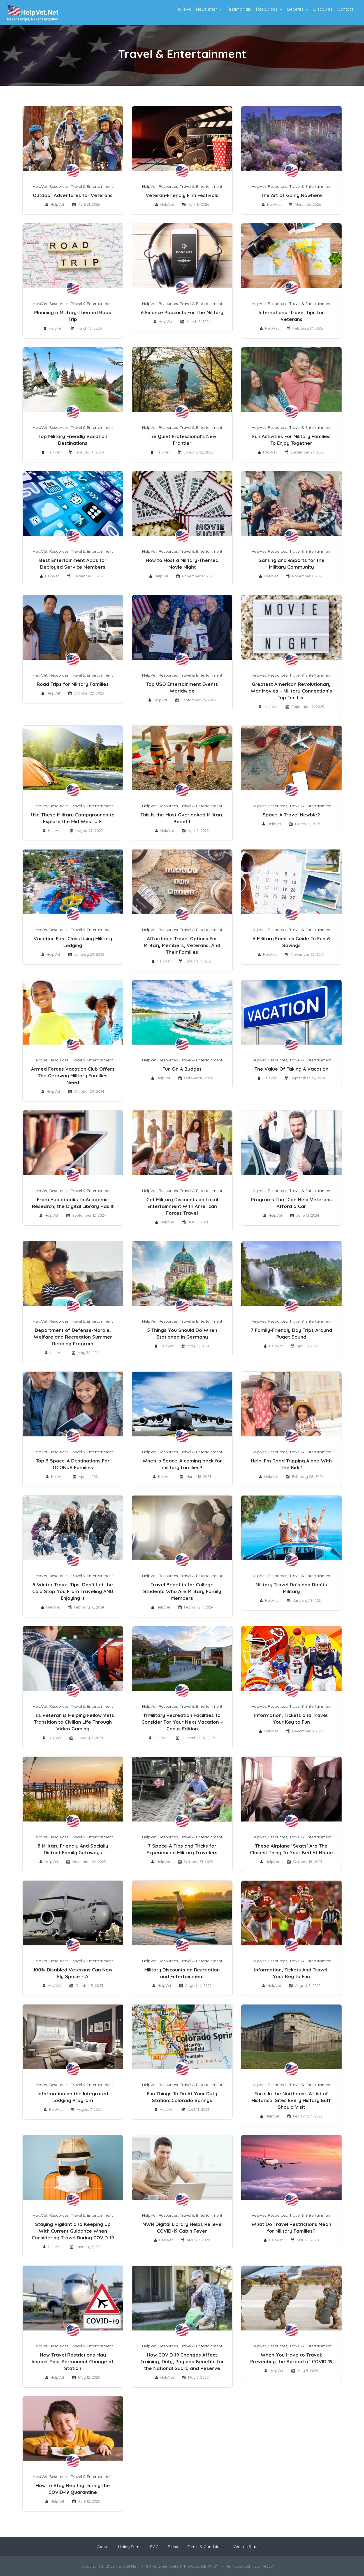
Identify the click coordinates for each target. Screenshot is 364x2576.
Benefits (295, 9)
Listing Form (129, 2546)
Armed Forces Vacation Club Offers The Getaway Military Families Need (73, 1075)
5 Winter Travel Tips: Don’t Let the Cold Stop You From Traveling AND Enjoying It (72, 1591)
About (102, 2546)
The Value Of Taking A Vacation (291, 1069)
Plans (173, 2546)
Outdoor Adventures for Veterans (73, 195)
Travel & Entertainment (92, 186)
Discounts (323, 9)
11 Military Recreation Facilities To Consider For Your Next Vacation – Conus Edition (182, 1722)
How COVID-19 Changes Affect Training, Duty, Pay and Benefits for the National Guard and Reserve (182, 2361)
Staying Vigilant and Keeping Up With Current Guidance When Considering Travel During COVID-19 (73, 2231)
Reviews (183, 9)
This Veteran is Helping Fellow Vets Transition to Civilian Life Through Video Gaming (73, 1722)
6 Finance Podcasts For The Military (182, 312)
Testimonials (239, 9)
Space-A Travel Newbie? (291, 815)
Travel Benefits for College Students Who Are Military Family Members (182, 1591)
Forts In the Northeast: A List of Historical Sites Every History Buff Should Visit (291, 2100)
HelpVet (40, 186)
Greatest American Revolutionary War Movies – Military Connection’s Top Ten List (291, 690)
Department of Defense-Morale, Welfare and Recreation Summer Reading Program (73, 1336)
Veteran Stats (245, 2546)
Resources (266, 9)
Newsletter (206, 9)
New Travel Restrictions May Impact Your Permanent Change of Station (73, 2361)
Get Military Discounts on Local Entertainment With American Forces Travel (182, 1206)
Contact (345, 9)
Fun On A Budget (182, 1069)
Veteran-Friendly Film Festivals (182, 195)
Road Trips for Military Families (73, 684)
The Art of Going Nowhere (291, 195)
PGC (154, 2546)
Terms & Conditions (205, 2546)
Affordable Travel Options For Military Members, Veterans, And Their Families (182, 945)
